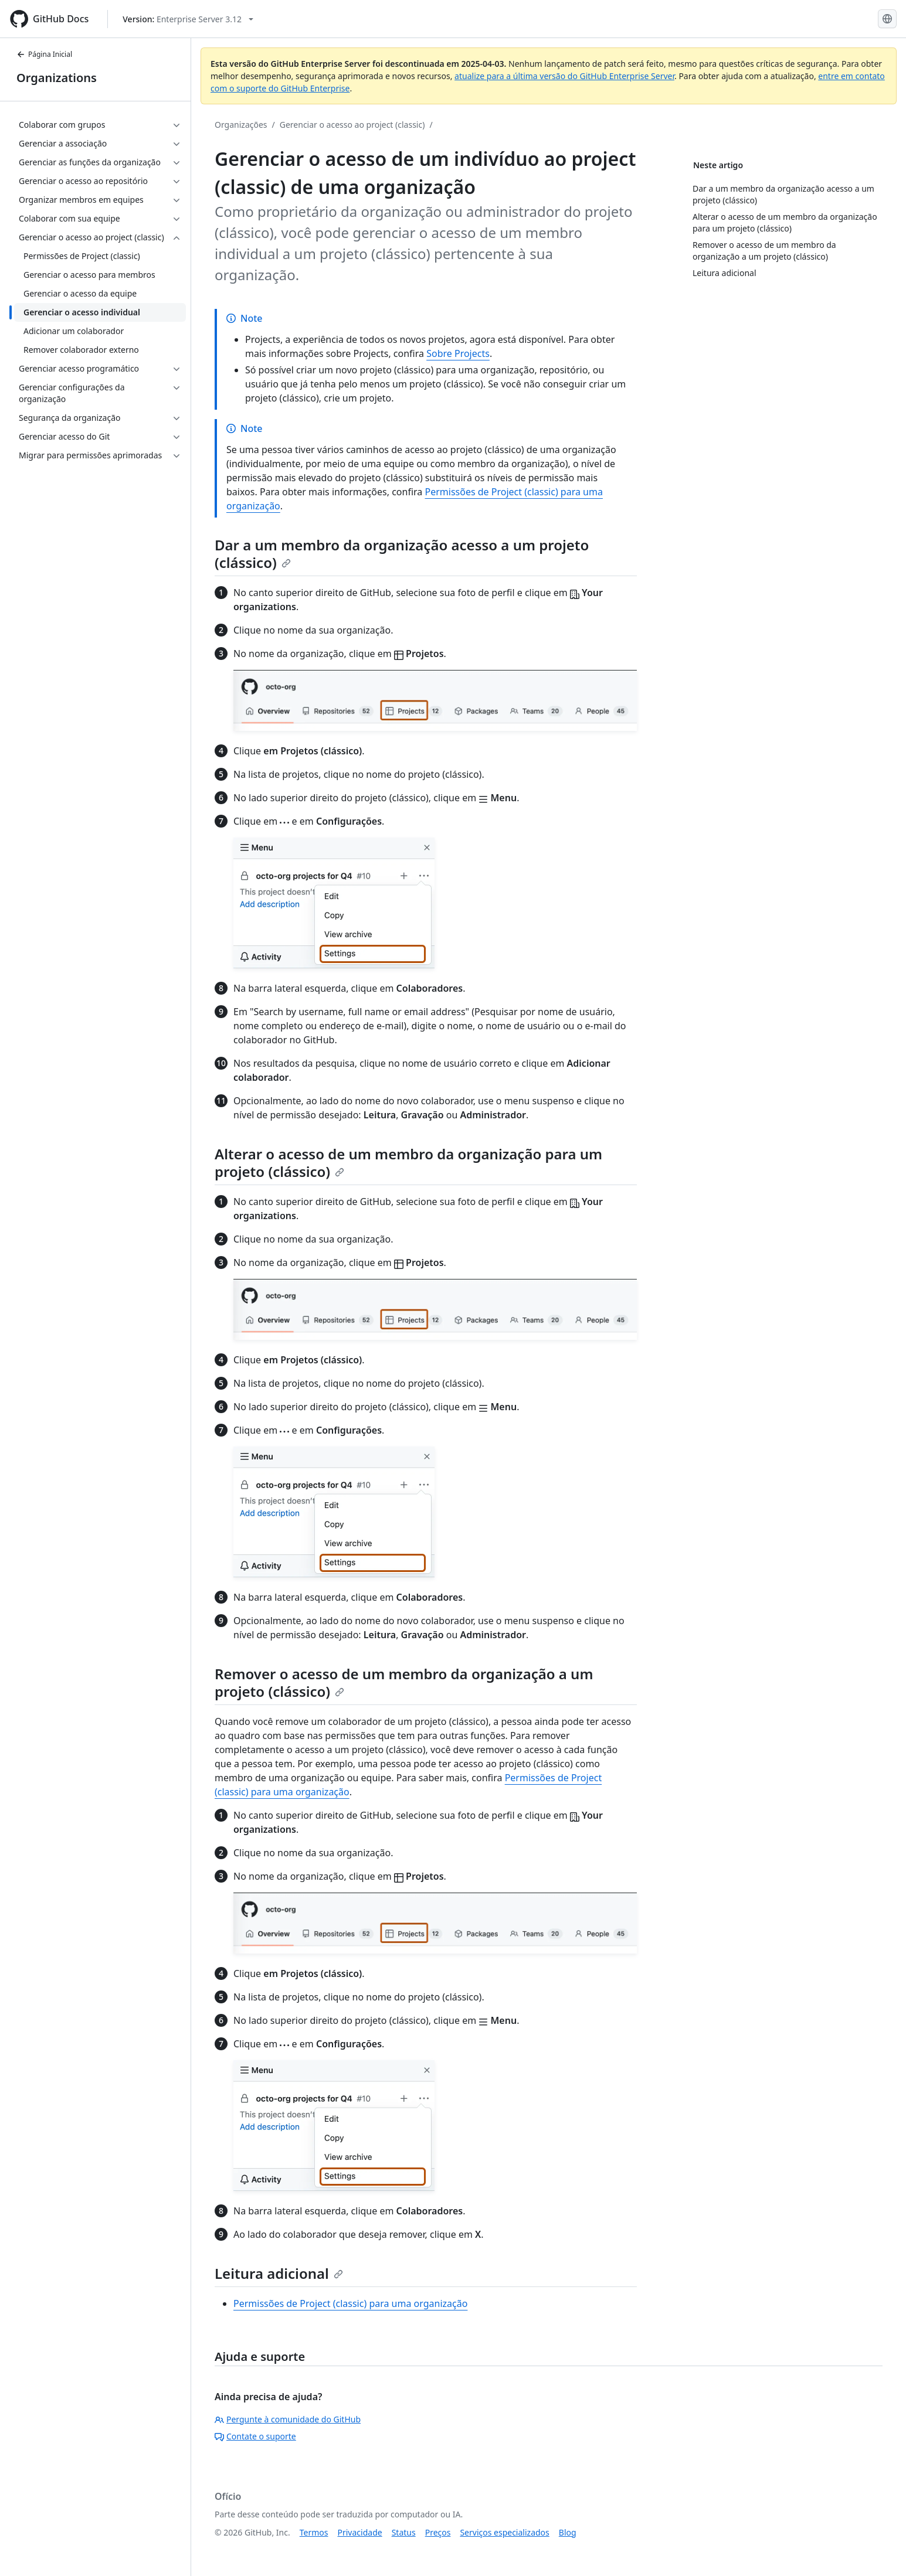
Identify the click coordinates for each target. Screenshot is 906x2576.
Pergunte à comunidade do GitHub (288, 2419)
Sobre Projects (458, 353)
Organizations (56, 78)
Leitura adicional (279, 2273)
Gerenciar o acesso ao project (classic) (352, 124)
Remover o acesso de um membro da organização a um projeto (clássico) (404, 1682)
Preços (438, 2532)
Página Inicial (44, 54)
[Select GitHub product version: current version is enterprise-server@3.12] (188, 19)
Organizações (241, 124)
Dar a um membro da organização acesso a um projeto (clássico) (402, 553)
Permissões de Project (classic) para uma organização (350, 2303)
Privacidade (360, 2532)
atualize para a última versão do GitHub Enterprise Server (564, 75)
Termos (314, 2532)
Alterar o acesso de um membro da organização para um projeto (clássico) (408, 1162)
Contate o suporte (255, 2436)
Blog (567, 2532)
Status (404, 2532)
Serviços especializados (504, 2532)
